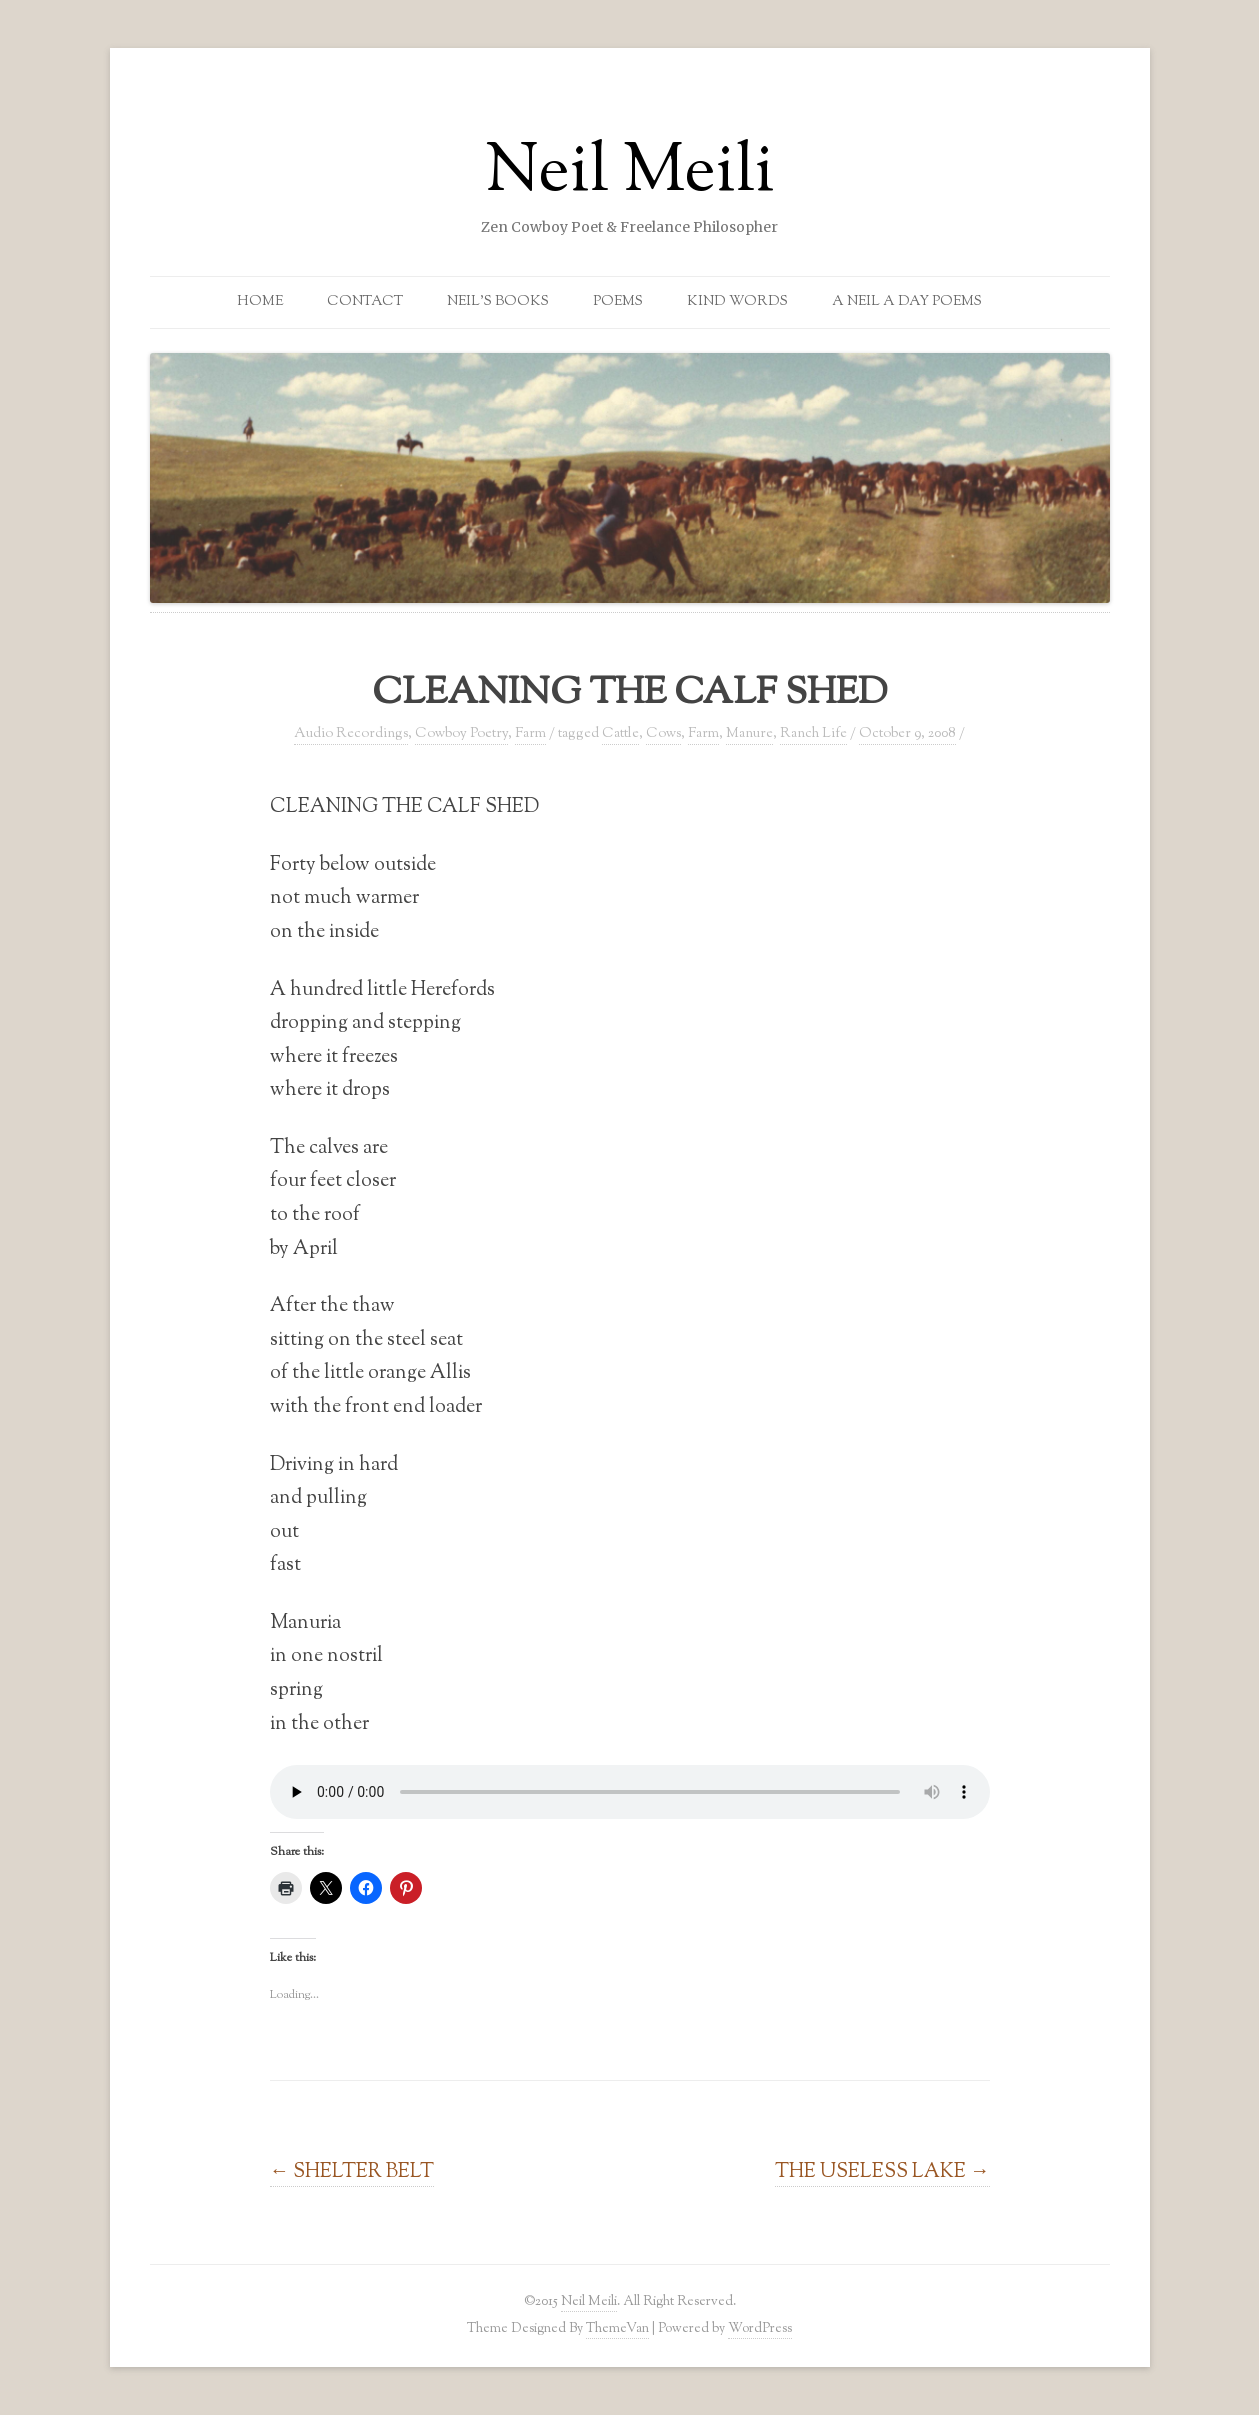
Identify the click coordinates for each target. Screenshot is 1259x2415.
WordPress (760, 2328)
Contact (365, 302)
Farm (530, 734)
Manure (749, 734)
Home (260, 302)
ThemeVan (617, 2328)
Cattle (620, 734)
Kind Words (737, 302)
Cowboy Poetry (461, 734)
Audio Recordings (351, 734)
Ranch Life (813, 734)
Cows (663, 734)
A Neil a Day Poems (907, 302)
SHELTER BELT (352, 2172)
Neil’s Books (498, 302)
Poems (618, 302)
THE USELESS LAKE (882, 2172)
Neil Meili (630, 174)
